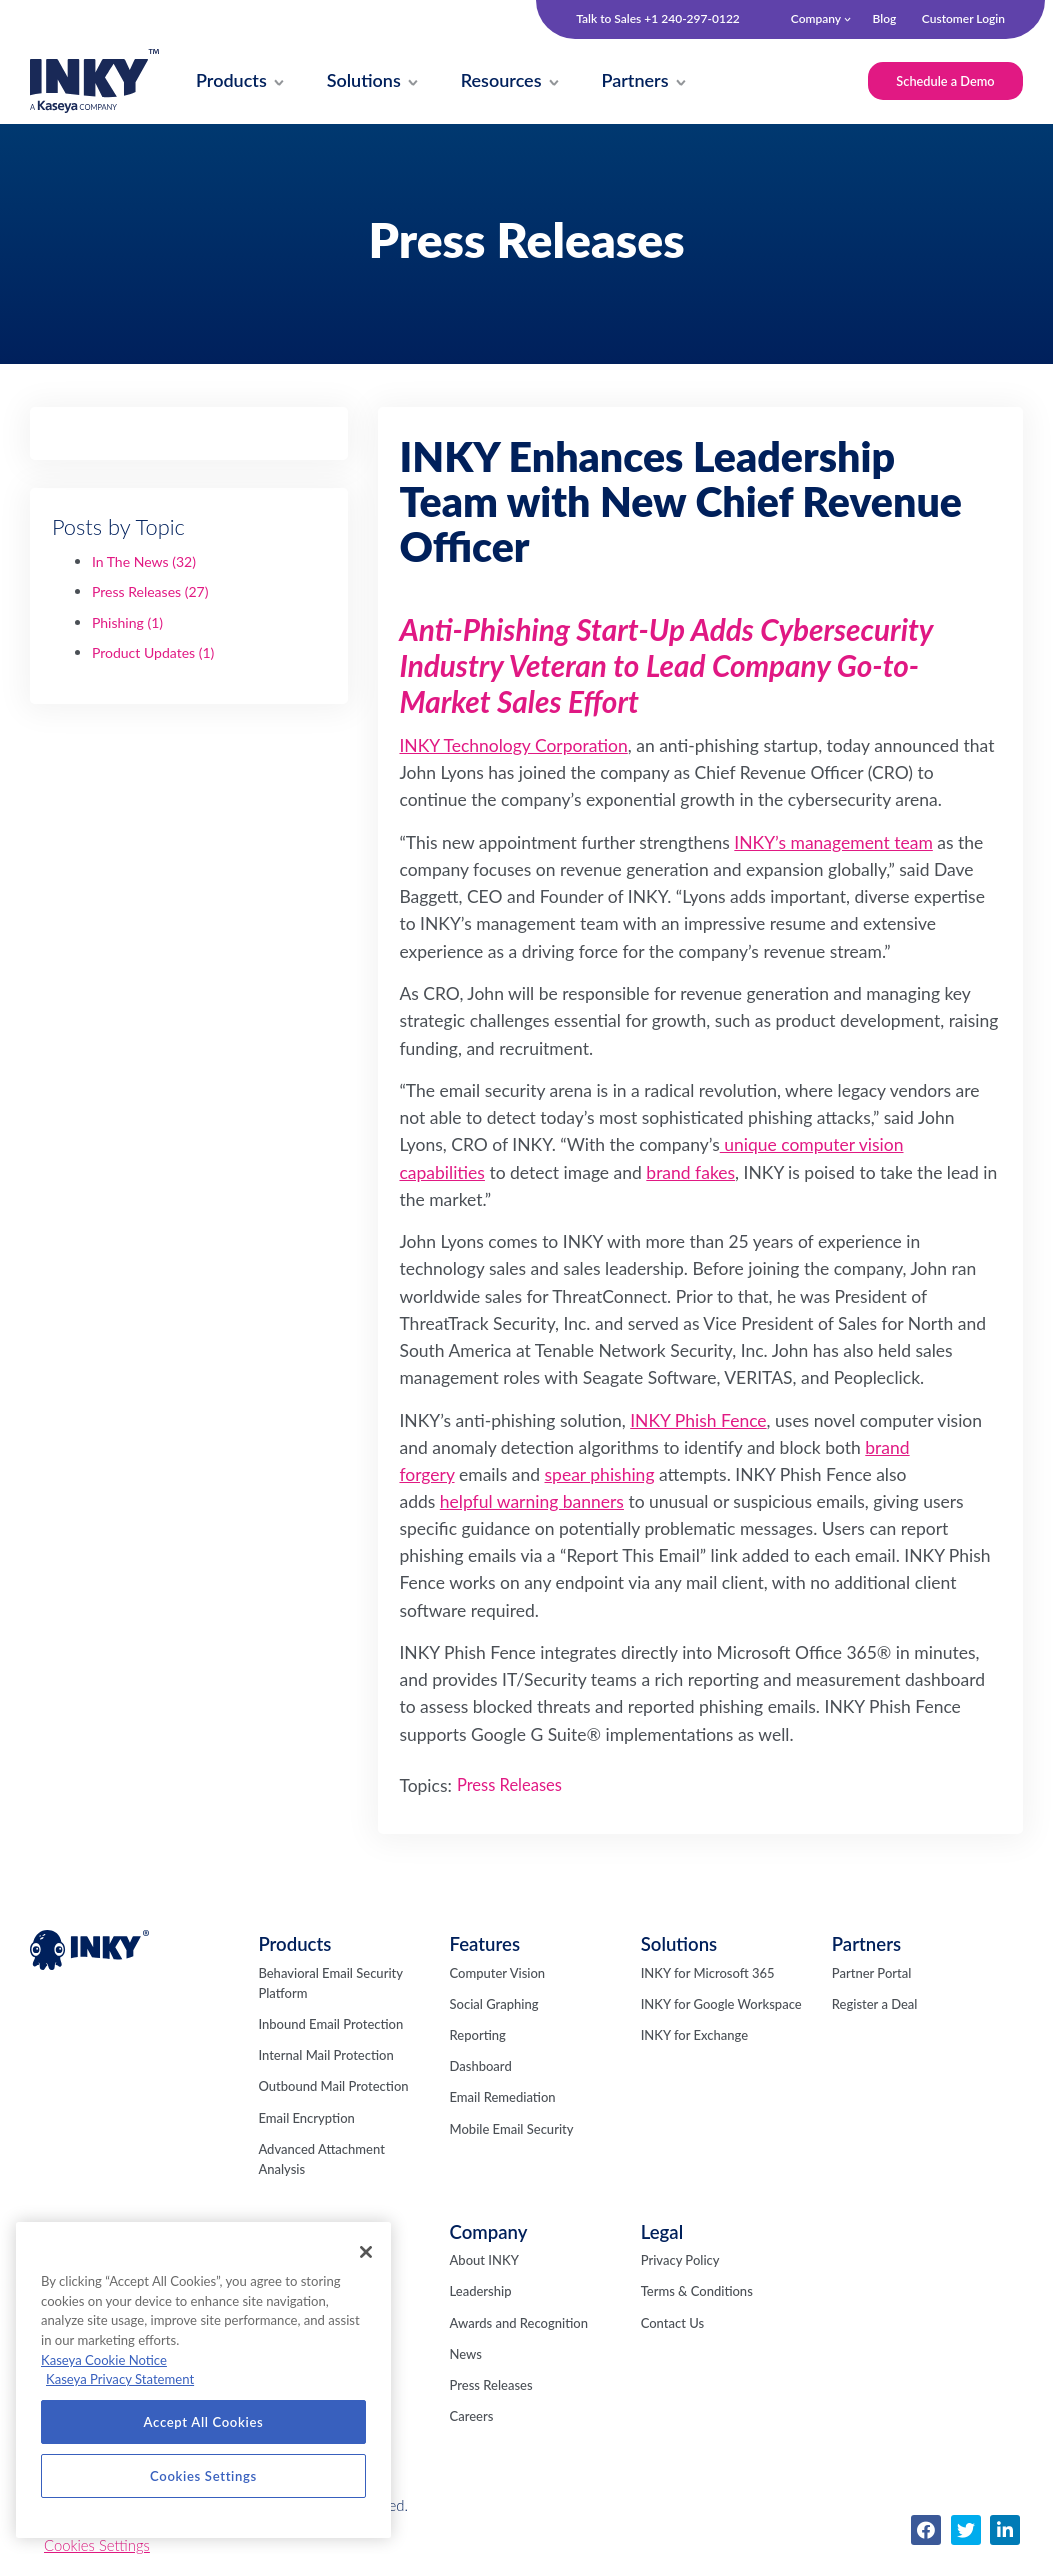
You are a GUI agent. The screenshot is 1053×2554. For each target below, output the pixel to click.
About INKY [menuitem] (484, 2262)
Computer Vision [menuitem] (498, 1975)
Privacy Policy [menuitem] (680, 2262)
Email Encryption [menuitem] (306, 2120)
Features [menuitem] (485, 1946)
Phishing (127, 624)
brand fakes (690, 1174)
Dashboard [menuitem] (481, 2068)
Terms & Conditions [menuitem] (697, 2293)
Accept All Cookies (204, 2422)
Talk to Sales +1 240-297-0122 (658, 19)
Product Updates (153, 654)
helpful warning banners (532, 1503)
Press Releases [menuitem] (491, 2387)
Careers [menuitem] (472, 2418)
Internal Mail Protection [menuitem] (325, 2057)
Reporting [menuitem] (478, 2037)
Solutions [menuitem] (679, 1946)
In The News (144, 563)
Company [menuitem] (816, 18)
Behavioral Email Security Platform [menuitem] (330, 1985)
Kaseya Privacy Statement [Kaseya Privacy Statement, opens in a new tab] (120, 2379)
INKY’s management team (833, 844)
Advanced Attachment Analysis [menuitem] (321, 2161)
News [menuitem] (466, 2356)
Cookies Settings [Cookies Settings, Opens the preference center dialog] (203, 2476)
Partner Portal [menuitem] (872, 1975)
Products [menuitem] (294, 1946)
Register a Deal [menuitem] (875, 2006)
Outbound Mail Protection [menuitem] (333, 2088)
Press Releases (150, 593)
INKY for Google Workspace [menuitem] (721, 2006)
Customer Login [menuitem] (963, 18)
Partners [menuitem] (866, 1946)
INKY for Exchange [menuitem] (694, 2037)
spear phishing (600, 1476)
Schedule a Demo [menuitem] (943, 81)
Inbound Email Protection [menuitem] (330, 2026)
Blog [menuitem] (884, 18)
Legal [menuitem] (662, 2234)
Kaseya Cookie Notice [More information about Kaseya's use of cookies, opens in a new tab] (104, 2360)
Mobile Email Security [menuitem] (512, 2131)
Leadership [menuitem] (481, 2293)
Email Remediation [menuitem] (503, 2099)
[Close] (366, 2252)
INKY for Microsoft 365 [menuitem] (708, 1975)
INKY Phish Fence (698, 1422)
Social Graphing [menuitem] (494, 2006)
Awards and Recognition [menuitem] (519, 2325)
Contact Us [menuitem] (672, 2325)
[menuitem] (233, 82)
